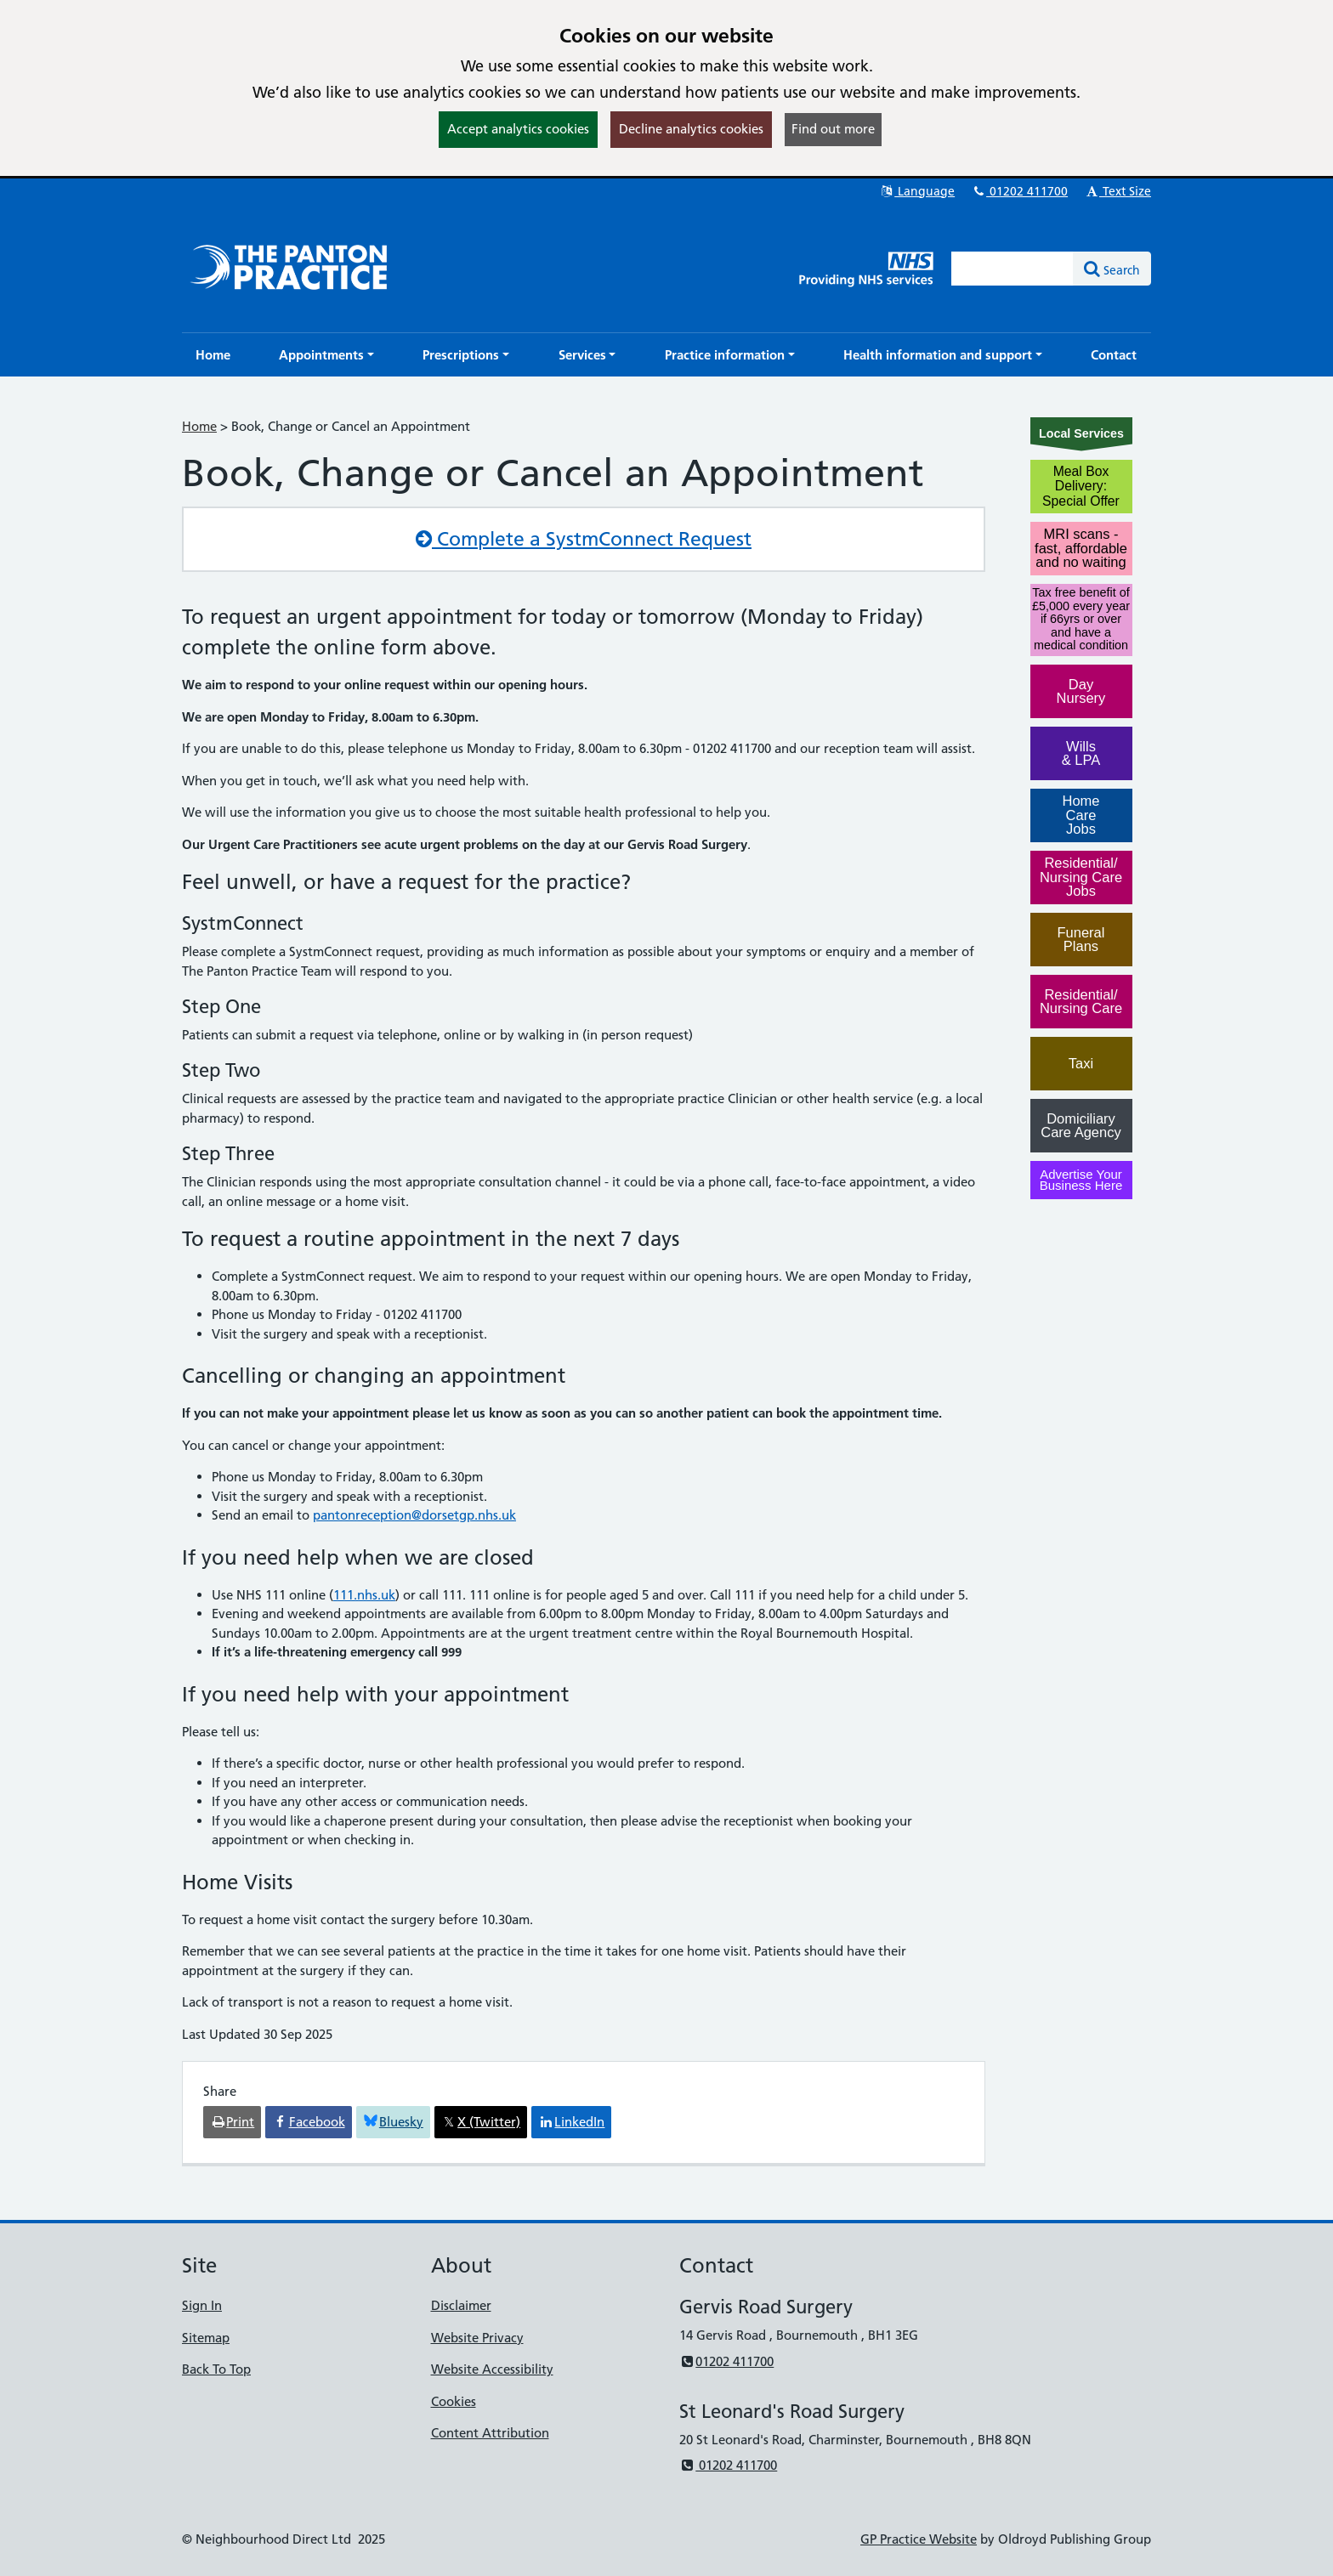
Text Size (1117, 191)
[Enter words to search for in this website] (1012, 269)
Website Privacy (477, 2338)
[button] (326, 354)
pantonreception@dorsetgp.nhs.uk (414, 1515)
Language (917, 191)
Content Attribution (490, 2433)
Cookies (453, 2401)
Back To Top (216, 2369)
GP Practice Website (918, 2539)
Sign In (202, 2305)
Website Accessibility (492, 2369)
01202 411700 (1019, 191)
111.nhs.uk (364, 1595)
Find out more (833, 129)
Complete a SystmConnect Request (584, 539)
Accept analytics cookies (518, 129)
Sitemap (206, 2338)
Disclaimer (461, 2305)
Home (199, 426)
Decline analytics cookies (691, 129)
